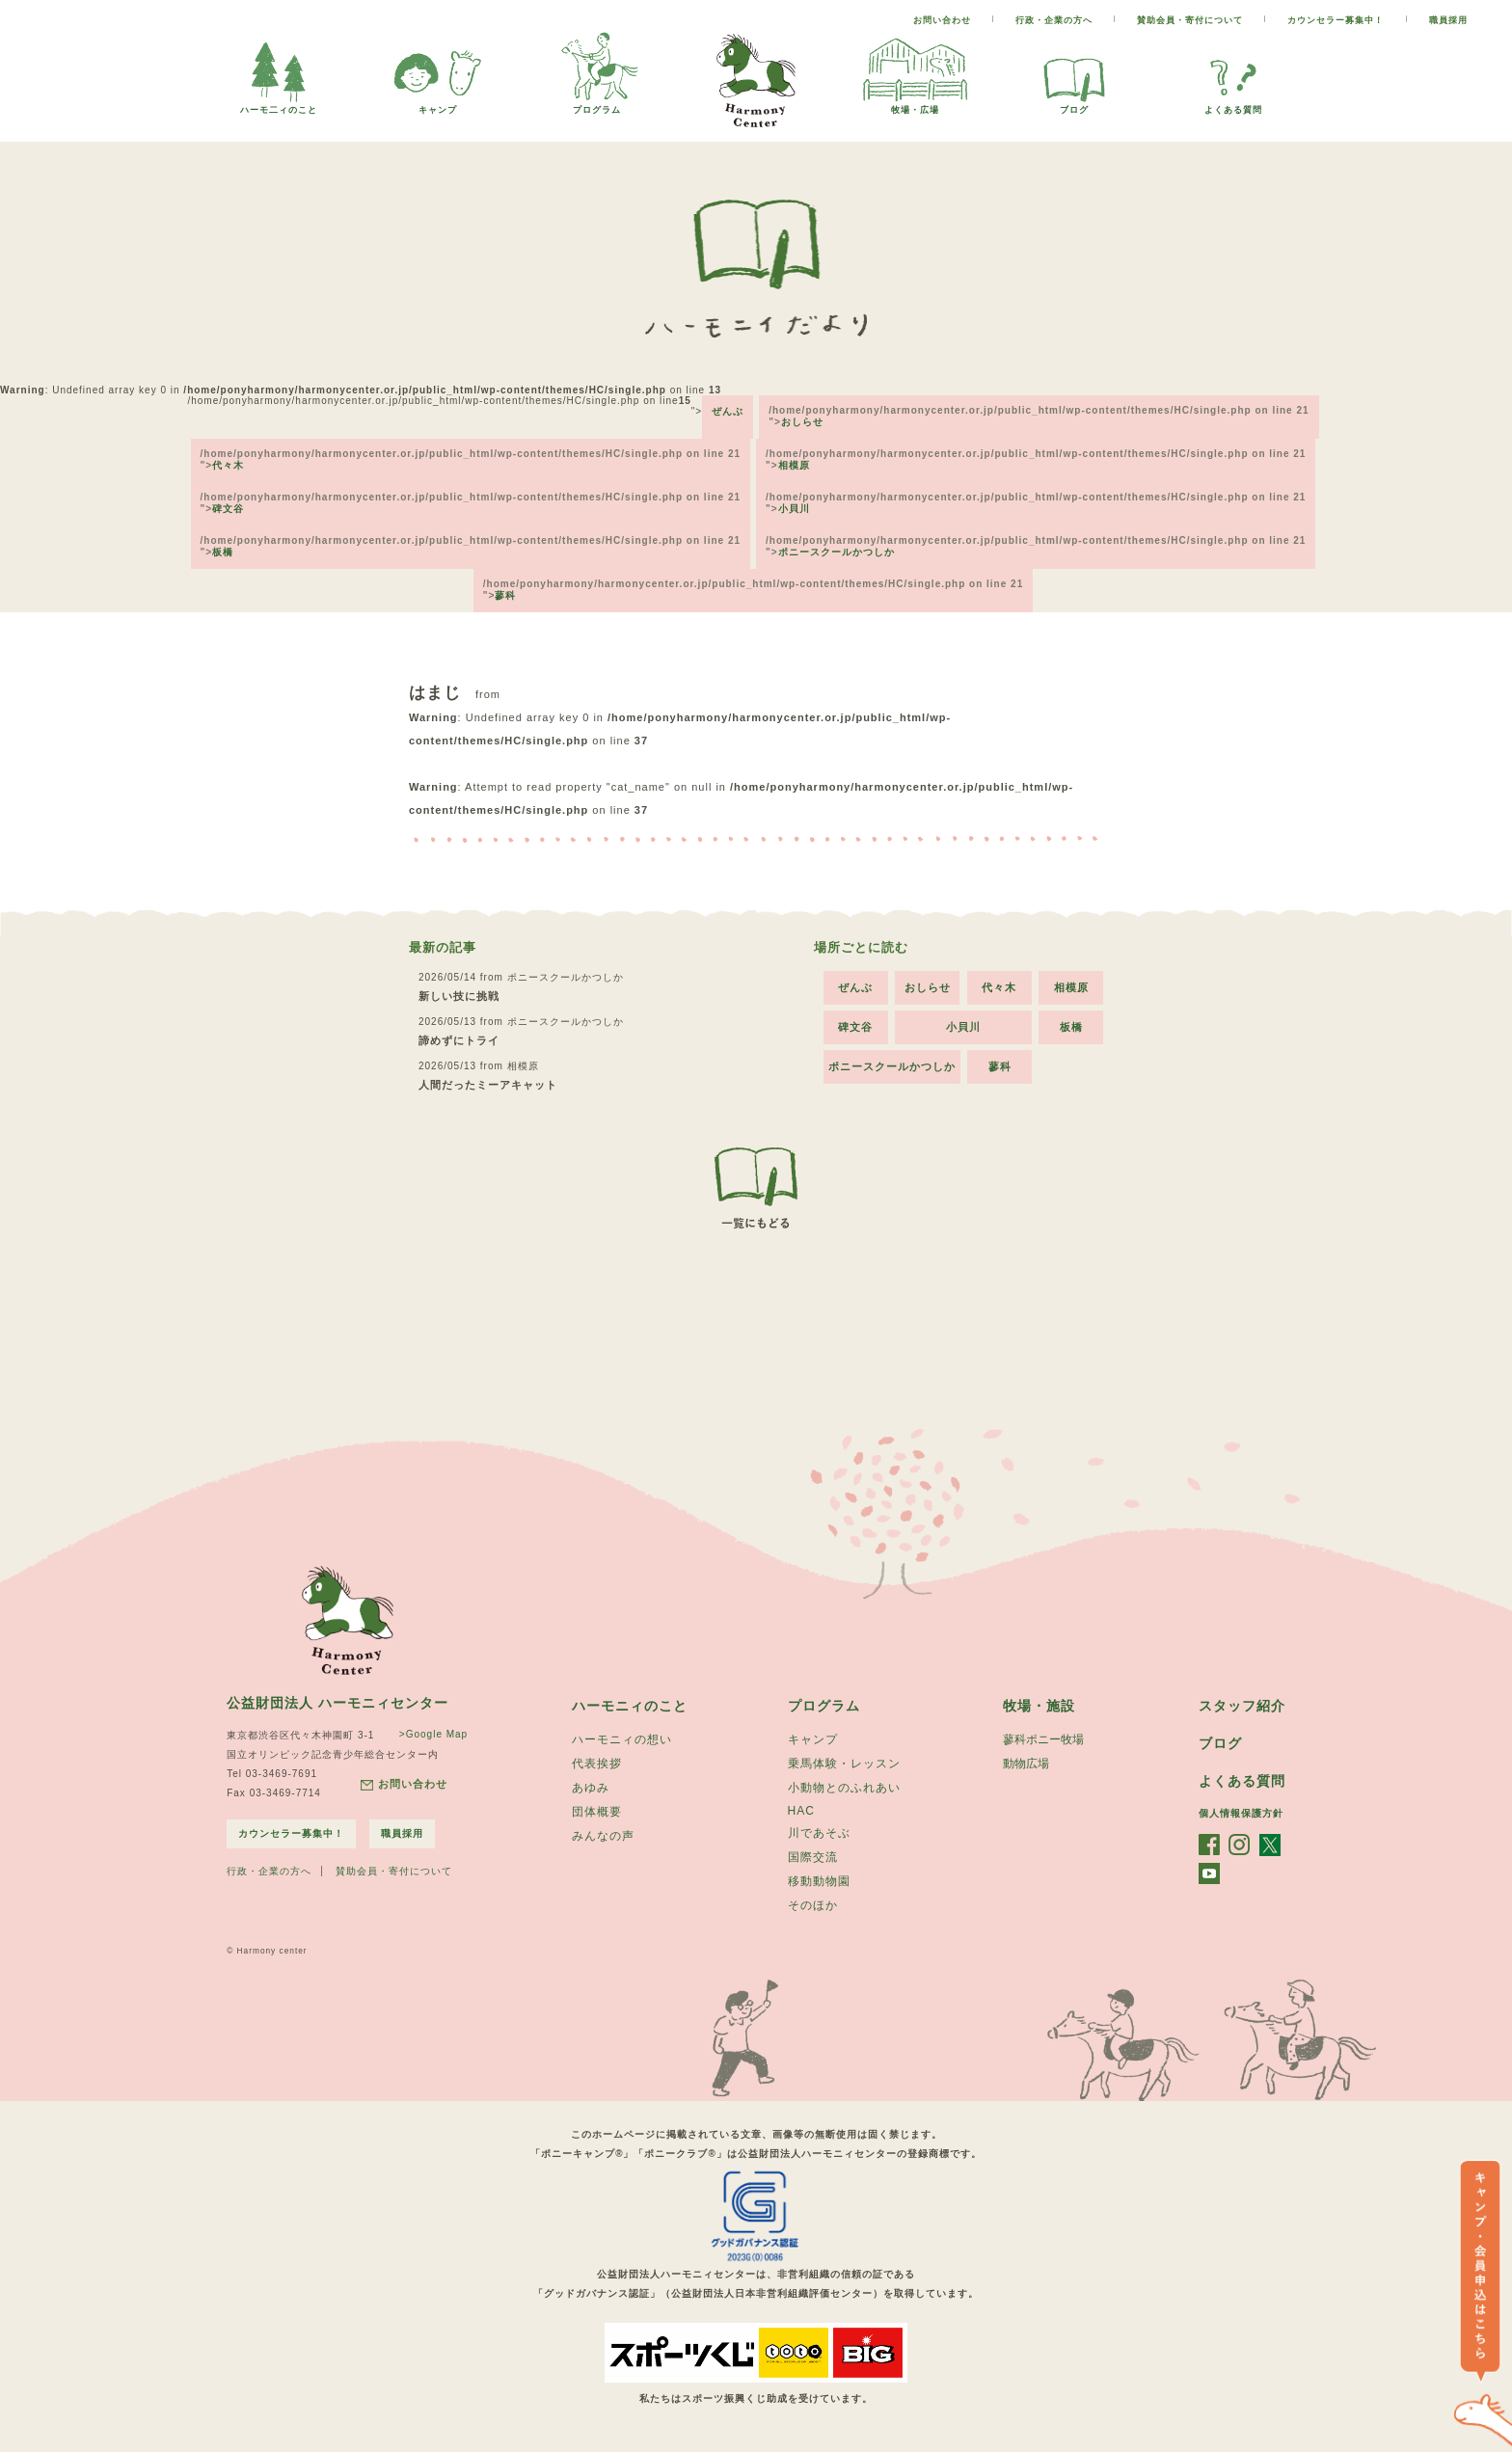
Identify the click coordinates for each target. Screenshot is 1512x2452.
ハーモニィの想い (622, 1739)
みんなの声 (603, 1836)
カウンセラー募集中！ (1335, 20)
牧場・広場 (915, 104)
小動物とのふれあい (844, 1787)
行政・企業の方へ (1054, 20)
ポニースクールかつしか (836, 552)
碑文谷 (228, 508)
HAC (801, 1811)
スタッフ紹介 (1242, 1705)
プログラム (597, 104)
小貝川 (794, 508)
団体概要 (597, 1812)
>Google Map (433, 1734)
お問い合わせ (942, 20)
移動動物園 (819, 1881)
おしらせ (802, 422)
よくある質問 (1233, 104)
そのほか (813, 1905)
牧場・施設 (1039, 1705)
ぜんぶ (727, 411)
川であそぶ (819, 1833)
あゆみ (590, 1787)
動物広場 (1026, 1763)
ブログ (1074, 104)
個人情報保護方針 (1241, 1813)
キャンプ (438, 104)
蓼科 (505, 595)
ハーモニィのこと (630, 1705)
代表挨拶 (597, 1763)
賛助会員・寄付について (1190, 20)
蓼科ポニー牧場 (1043, 1739)
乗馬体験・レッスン (844, 1763)
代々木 (228, 465)
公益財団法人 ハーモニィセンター (337, 1703)
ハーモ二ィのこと (279, 104)
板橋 (222, 552)
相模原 (794, 465)
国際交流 (813, 1857)
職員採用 (1448, 20)
